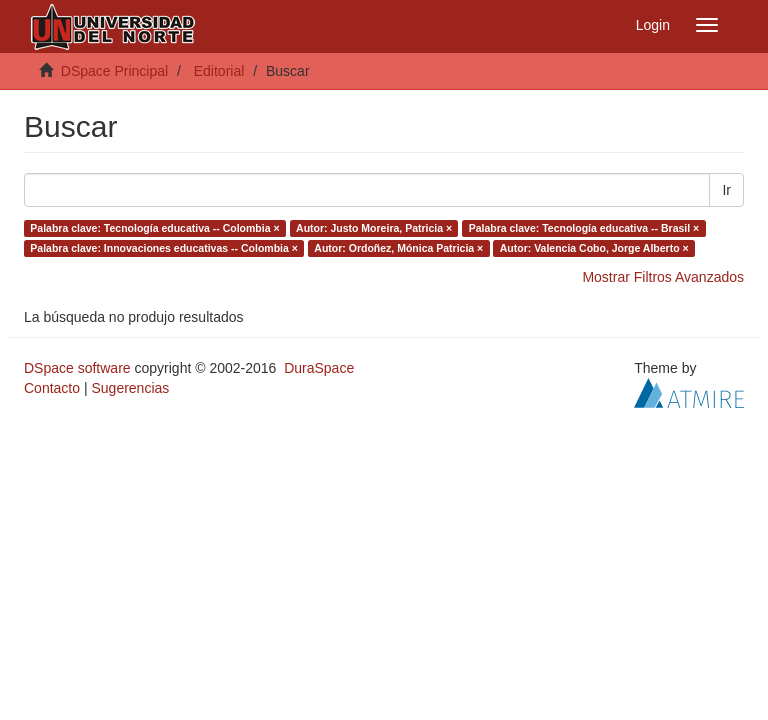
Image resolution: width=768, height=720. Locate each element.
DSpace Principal (114, 71)
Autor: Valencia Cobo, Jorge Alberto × (594, 248)
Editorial (219, 71)
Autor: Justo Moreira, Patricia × (374, 228)
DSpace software (77, 368)
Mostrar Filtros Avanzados (663, 277)
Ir (726, 190)
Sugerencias (130, 388)
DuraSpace (319, 368)
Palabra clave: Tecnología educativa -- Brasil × (584, 228)
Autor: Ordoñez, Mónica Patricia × (398, 248)
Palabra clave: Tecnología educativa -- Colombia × (154, 228)
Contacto (52, 388)
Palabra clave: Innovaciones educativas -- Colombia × (164, 248)
